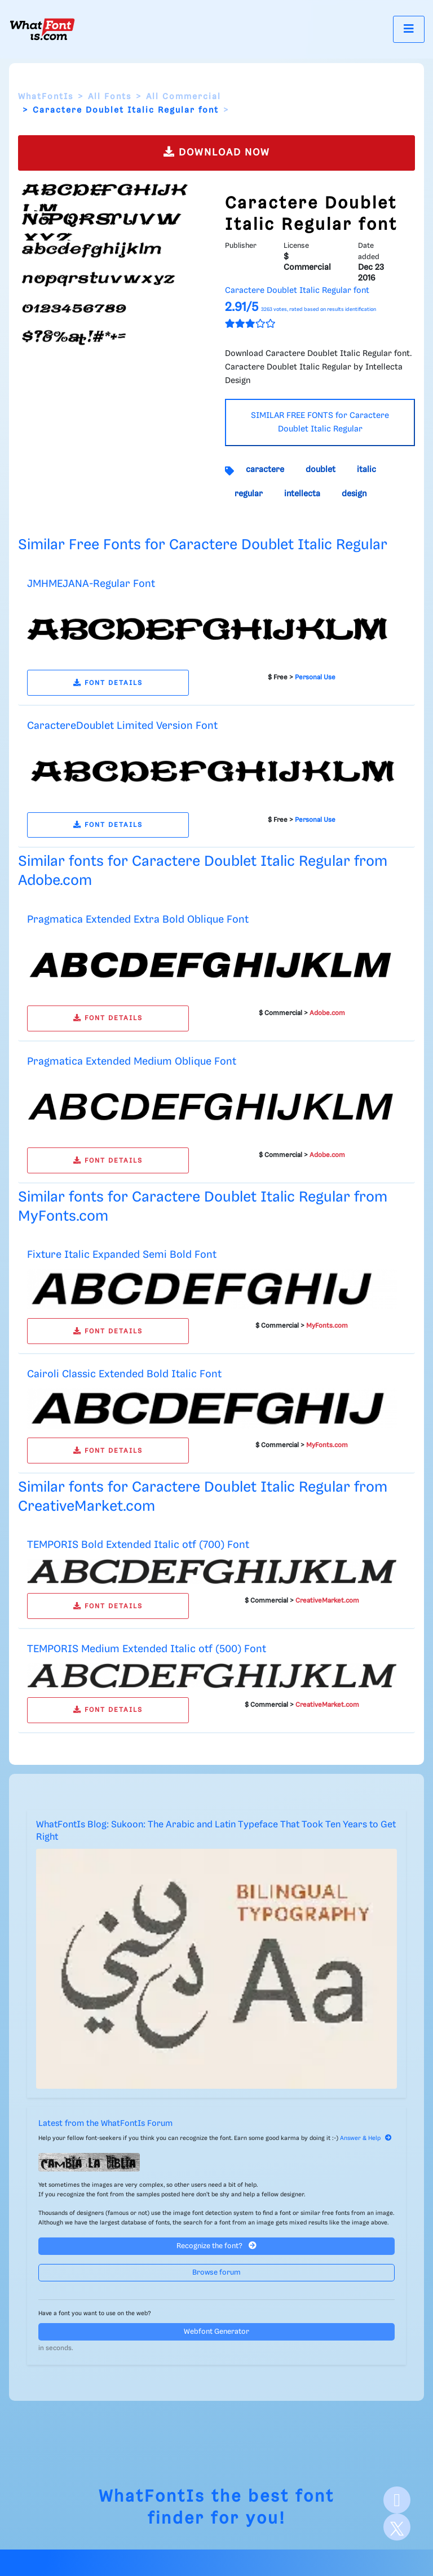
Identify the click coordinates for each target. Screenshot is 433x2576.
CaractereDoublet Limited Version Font (122, 725)
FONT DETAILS (108, 683)
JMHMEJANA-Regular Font (91, 584)
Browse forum (216, 2272)
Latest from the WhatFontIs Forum (105, 2123)
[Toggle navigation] (409, 29)
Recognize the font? (216, 2245)
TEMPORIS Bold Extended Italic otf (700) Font (138, 1545)
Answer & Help (366, 2138)
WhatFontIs (45, 96)
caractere (265, 469)
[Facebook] (396, 2499)
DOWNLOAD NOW (217, 152)
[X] (396, 2527)
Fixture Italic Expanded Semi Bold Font (121, 1254)
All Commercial (183, 96)
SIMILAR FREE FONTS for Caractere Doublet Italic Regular (320, 422)
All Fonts (109, 96)
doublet (320, 469)
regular (249, 494)
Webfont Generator (216, 2331)
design (354, 494)
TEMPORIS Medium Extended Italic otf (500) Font (146, 1649)
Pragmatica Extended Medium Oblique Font (131, 1061)
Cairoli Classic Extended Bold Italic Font (124, 1374)
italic (366, 469)
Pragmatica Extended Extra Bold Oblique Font (138, 919)
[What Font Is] (42, 29)
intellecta (302, 494)
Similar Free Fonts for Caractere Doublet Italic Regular (202, 545)
